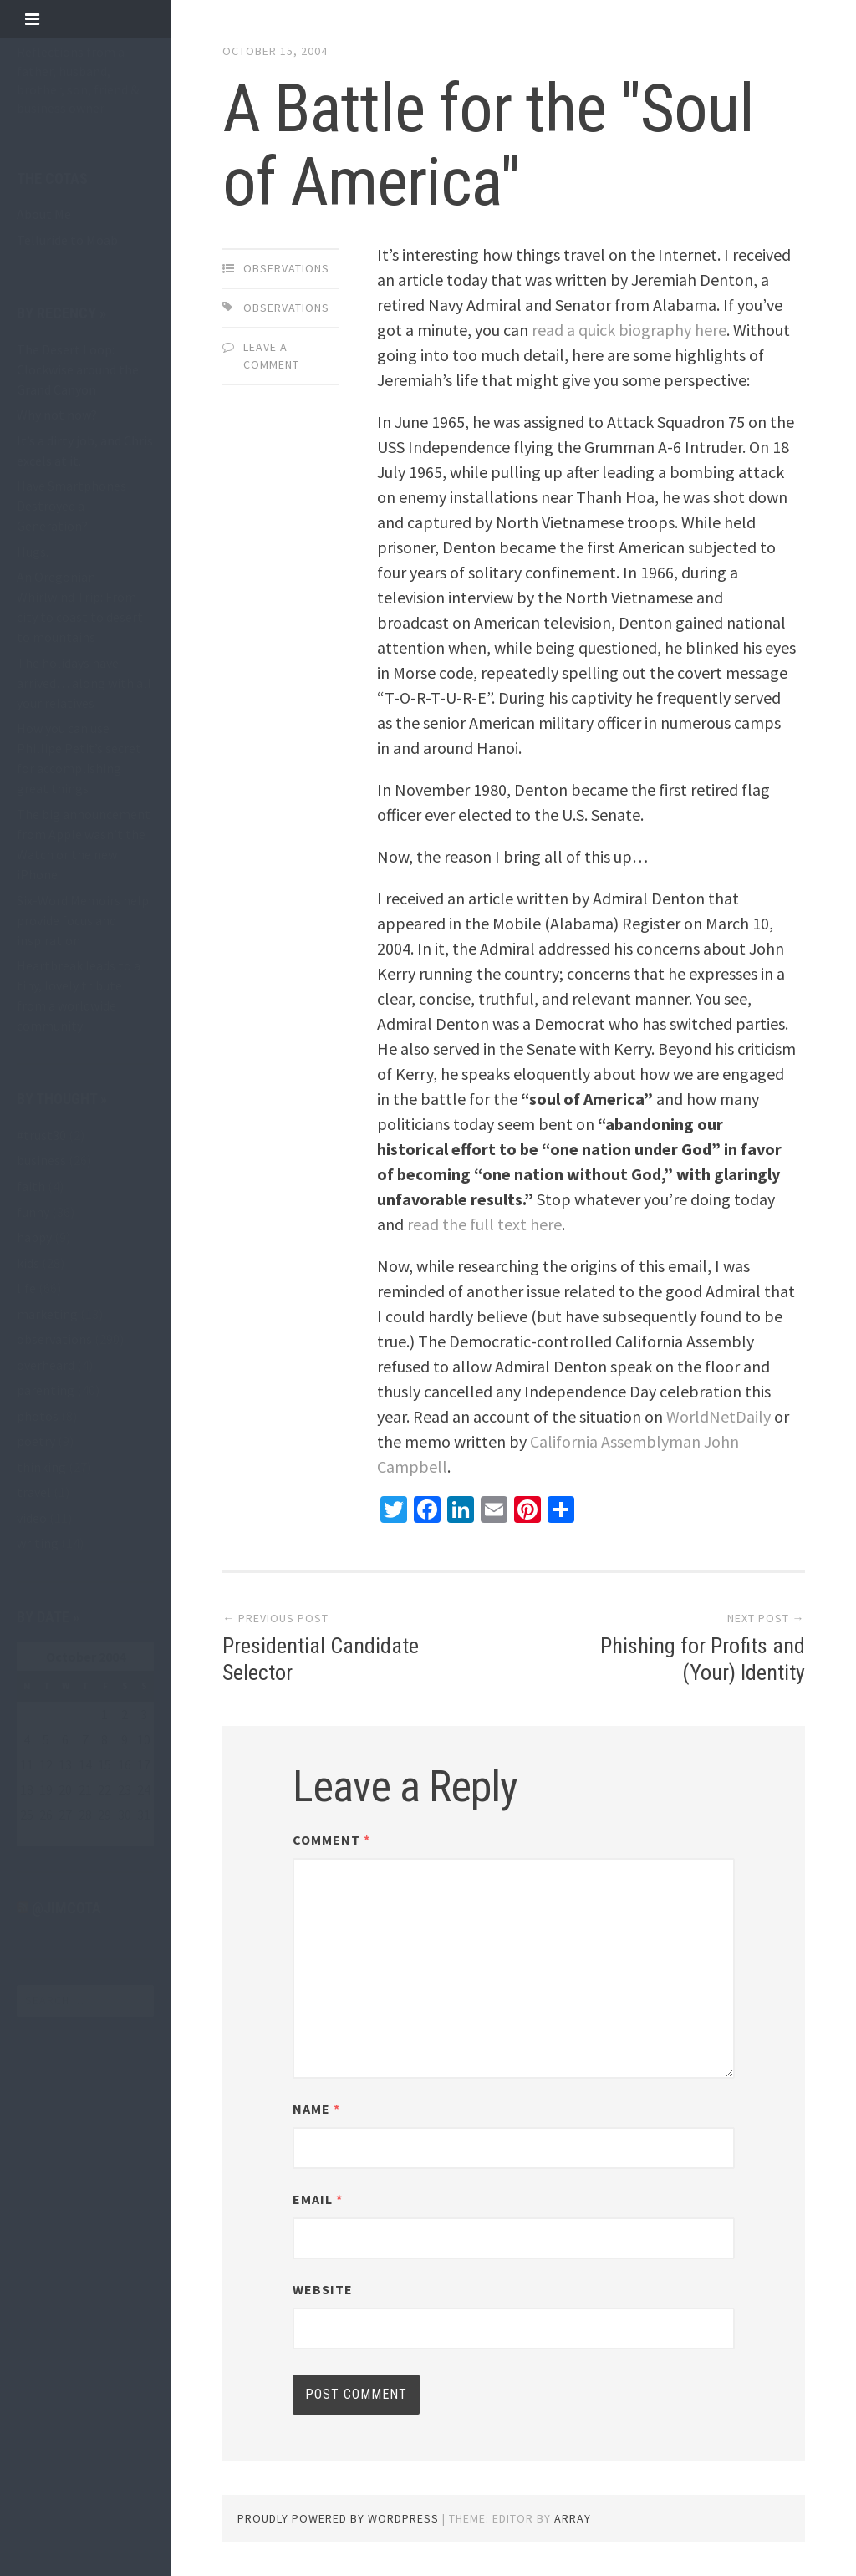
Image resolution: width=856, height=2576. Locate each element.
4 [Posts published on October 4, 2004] (26, 1739)
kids (28, 1263)
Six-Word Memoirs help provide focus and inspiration (83, 920)
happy (34, 1237)
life (26, 1288)
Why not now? (57, 414)
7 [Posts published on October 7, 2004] (85, 1739)
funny (33, 1212)
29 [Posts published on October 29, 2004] (104, 1814)
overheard (45, 1365)
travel (34, 1492)
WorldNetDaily (718, 1416)
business (41, 1160)
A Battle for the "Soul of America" (488, 145)
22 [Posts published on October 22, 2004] (104, 1789)
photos (38, 1416)
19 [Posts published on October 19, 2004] (46, 1789)
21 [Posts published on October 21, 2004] (85, 1789)
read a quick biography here (629, 329)
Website (323, 2289)
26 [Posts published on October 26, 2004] (46, 1814)
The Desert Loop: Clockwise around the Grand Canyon (78, 369)
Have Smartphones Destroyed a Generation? (71, 505)
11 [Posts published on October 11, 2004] (26, 1764)
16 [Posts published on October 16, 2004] (124, 1764)
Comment (331, 1839)
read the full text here (484, 1224)
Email (318, 2199)
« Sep (31, 1836)
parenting (45, 1390)
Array (572, 2518)
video (32, 1517)
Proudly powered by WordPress (338, 2518)
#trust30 (41, 1135)
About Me (44, 214)
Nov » (69, 1836)
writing (38, 1543)
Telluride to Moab (67, 240)
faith (31, 1186)
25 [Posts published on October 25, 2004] (26, 1814)
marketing (47, 1314)
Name (316, 2108)
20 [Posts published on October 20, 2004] (65, 1789)
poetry (36, 1441)
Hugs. (32, 551)
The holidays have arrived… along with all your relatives (84, 682)
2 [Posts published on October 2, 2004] (124, 1714)
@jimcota (66, 1908)
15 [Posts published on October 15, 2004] (104, 1764)
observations (54, 1339)
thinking (41, 1467)
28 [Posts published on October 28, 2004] (85, 1814)
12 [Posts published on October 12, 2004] (46, 1764)
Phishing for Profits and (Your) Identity (702, 1658)
